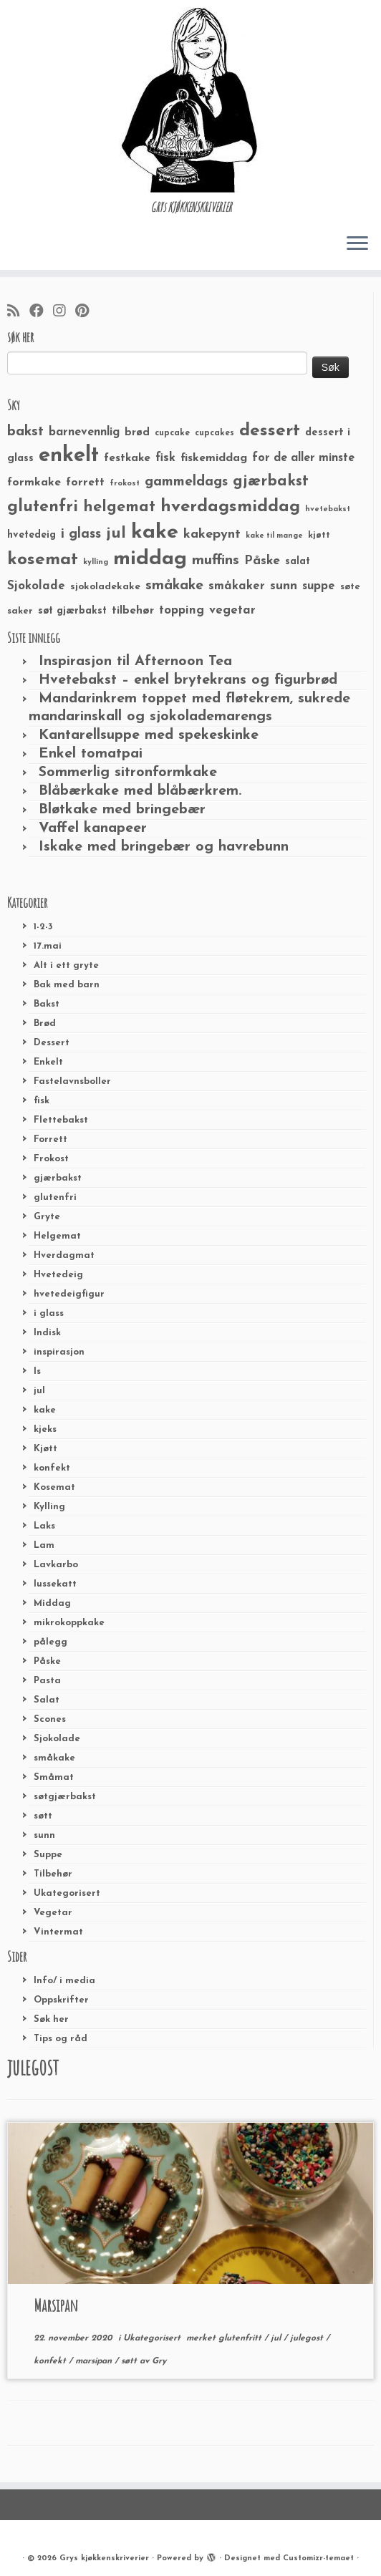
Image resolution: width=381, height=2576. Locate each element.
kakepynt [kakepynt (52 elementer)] (212, 534)
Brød (45, 1023)
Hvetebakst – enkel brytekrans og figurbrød (188, 680)
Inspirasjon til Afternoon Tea (135, 661)
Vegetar (53, 1912)
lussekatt (55, 1584)
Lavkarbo (56, 1564)
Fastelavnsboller (72, 1081)
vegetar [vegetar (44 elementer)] (232, 610)
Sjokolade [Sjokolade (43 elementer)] (36, 586)
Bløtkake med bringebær (122, 810)
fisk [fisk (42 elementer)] (165, 458)
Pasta (47, 1680)
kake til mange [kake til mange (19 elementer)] (274, 536)
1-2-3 (43, 926)
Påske (47, 1661)
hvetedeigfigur (69, 1294)
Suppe (48, 1854)
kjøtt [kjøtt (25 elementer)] (319, 535)
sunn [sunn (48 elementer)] (283, 586)
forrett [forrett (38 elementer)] (85, 482)
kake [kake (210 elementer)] (154, 532)
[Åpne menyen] (357, 244)
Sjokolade (57, 1738)
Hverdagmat (64, 1255)
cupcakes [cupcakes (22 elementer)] (214, 433)
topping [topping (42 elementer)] (181, 610)
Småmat (54, 1777)
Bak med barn (67, 984)
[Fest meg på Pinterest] (86, 312)
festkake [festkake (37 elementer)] (127, 458)
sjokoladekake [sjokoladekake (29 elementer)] (105, 586)
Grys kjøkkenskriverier (104, 2558)
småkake (54, 1758)
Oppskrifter (61, 2000)
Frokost (51, 1158)
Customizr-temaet (318, 2558)
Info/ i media (64, 1980)
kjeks (45, 1429)
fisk (41, 1100)
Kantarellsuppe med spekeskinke (149, 735)
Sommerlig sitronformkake (128, 772)
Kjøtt (45, 1448)
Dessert (51, 1042)
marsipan (95, 2361)
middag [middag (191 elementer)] (150, 559)
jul (39, 1390)
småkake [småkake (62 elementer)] (174, 585)
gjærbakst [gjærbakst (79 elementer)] (271, 481)
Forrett (50, 1139)
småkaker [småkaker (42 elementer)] (236, 586)
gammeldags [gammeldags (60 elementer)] (186, 482)
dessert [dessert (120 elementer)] (269, 431)
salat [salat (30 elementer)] (297, 561)
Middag (52, 1603)
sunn (44, 1835)
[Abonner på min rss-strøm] (18, 312)
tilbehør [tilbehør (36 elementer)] (133, 610)
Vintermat (58, 1932)
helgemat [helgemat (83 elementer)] (119, 507)
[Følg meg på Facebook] (41, 312)
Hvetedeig (58, 1274)
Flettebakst (61, 1120)
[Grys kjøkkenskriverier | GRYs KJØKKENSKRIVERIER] (190, 100)
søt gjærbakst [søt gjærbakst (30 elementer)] (72, 611)
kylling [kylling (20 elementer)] (95, 562)
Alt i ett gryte (66, 965)
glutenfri (55, 1197)
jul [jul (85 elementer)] (116, 533)
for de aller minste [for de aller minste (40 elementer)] (303, 458)
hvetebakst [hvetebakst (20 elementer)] (327, 509)
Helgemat (57, 1236)
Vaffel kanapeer (93, 828)
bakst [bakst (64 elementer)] (25, 432)
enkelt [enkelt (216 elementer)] (69, 455)
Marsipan (56, 2305)
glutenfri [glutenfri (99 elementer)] (42, 507)
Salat (46, 1700)
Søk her (51, 2019)
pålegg (50, 1642)
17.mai (48, 946)
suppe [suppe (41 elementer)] (318, 586)
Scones (50, 1719)
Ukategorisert (67, 1893)
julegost (308, 2338)
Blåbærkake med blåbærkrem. (140, 791)
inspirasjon (59, 1352)
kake (45, 1410)
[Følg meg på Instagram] (64, 312)
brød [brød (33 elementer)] (137, 432)
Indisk (47, 1332)
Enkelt (48, 1062)
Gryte (47, 1216)
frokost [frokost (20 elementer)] (125, 484)
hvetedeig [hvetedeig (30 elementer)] (31, 535)
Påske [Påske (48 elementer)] (262, 561)
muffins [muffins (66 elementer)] (215, 560)
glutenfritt (241, 2338)
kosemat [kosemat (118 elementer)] (42, 559)
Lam (44, 1545)
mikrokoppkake (69, 1622)
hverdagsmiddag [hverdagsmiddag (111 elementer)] (230, 506)
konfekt (52, 1468)
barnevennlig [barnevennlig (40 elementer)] (84, 432)
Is (37, 1371)
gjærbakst (58, 1178)
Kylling (49, 1506)
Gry (159, 2361)
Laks (44, 1526)
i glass (49, 1313)
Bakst (46, 1004)
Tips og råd (60, 2038)
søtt (43, 1816)
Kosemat (54, 1487)
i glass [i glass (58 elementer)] (81, 534)
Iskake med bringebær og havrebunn (164, 847)
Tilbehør (53, 1874)
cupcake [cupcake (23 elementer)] (172, 433)
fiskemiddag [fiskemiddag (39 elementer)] (213, 458)
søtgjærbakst (65, 1796)
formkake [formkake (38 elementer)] (34, 482)
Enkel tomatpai (91, 754)
